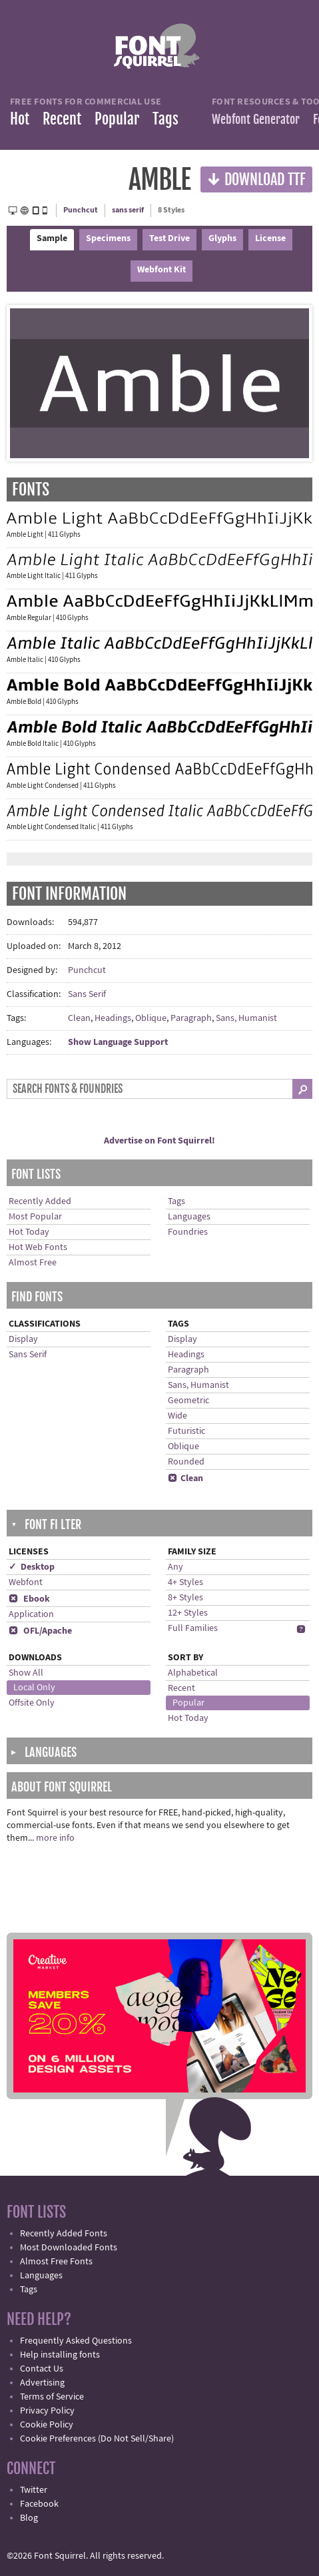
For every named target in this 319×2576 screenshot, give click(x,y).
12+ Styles (188, 1613)
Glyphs (222, 238)
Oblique (150, 1018)
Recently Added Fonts (63, 2234)
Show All (26, 1673)
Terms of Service (52, 2397)
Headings (113, 1018)
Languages (189, 1217)
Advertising (42, 2383)
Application (31, 1614)
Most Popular (35, 1217)
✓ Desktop (32, 1567)
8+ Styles (185, 1598)
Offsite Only (32, 1703)
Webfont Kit (161, 269)
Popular (117, 119)
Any (175, 1567)
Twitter (33, 2490)
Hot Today (29, 1232)
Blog (29, 2518)
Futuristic (186, 1431)
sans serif (128, 210)
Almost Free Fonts (56, 2262)
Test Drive (169, 238)
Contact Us (41, 2369)
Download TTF (256, 178)
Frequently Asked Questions (76, 2341)
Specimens (108, 238)
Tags (165, 119)
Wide (177, 1416)
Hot (19, 119)
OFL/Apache (40, 1631)
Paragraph (191, 1018)
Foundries (188, 1232)
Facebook (39, 2504)
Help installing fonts (60, 2355)
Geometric (188, 1401)
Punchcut (80, 210)
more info (55, 1838)
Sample (52, 238)
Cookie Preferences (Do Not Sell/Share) (97, 2439)
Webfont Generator (256, 119)
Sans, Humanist (246, 1018)
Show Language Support (118, 1042)
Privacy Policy (47, 2411)
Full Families (193, 1628)
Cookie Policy (46, 2425)
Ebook (29, 1599)
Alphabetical (193, 1673)
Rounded (186, 1462)
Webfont (26, 1582)
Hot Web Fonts (38, 1247)
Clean (79, 1018)
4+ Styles (185, 1582)
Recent (62, 119)
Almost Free (33, 1263)
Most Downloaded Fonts (68, 2248)
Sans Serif (87, 994)
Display (23, 1339)
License (270, 238)
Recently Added (40, 1201)
